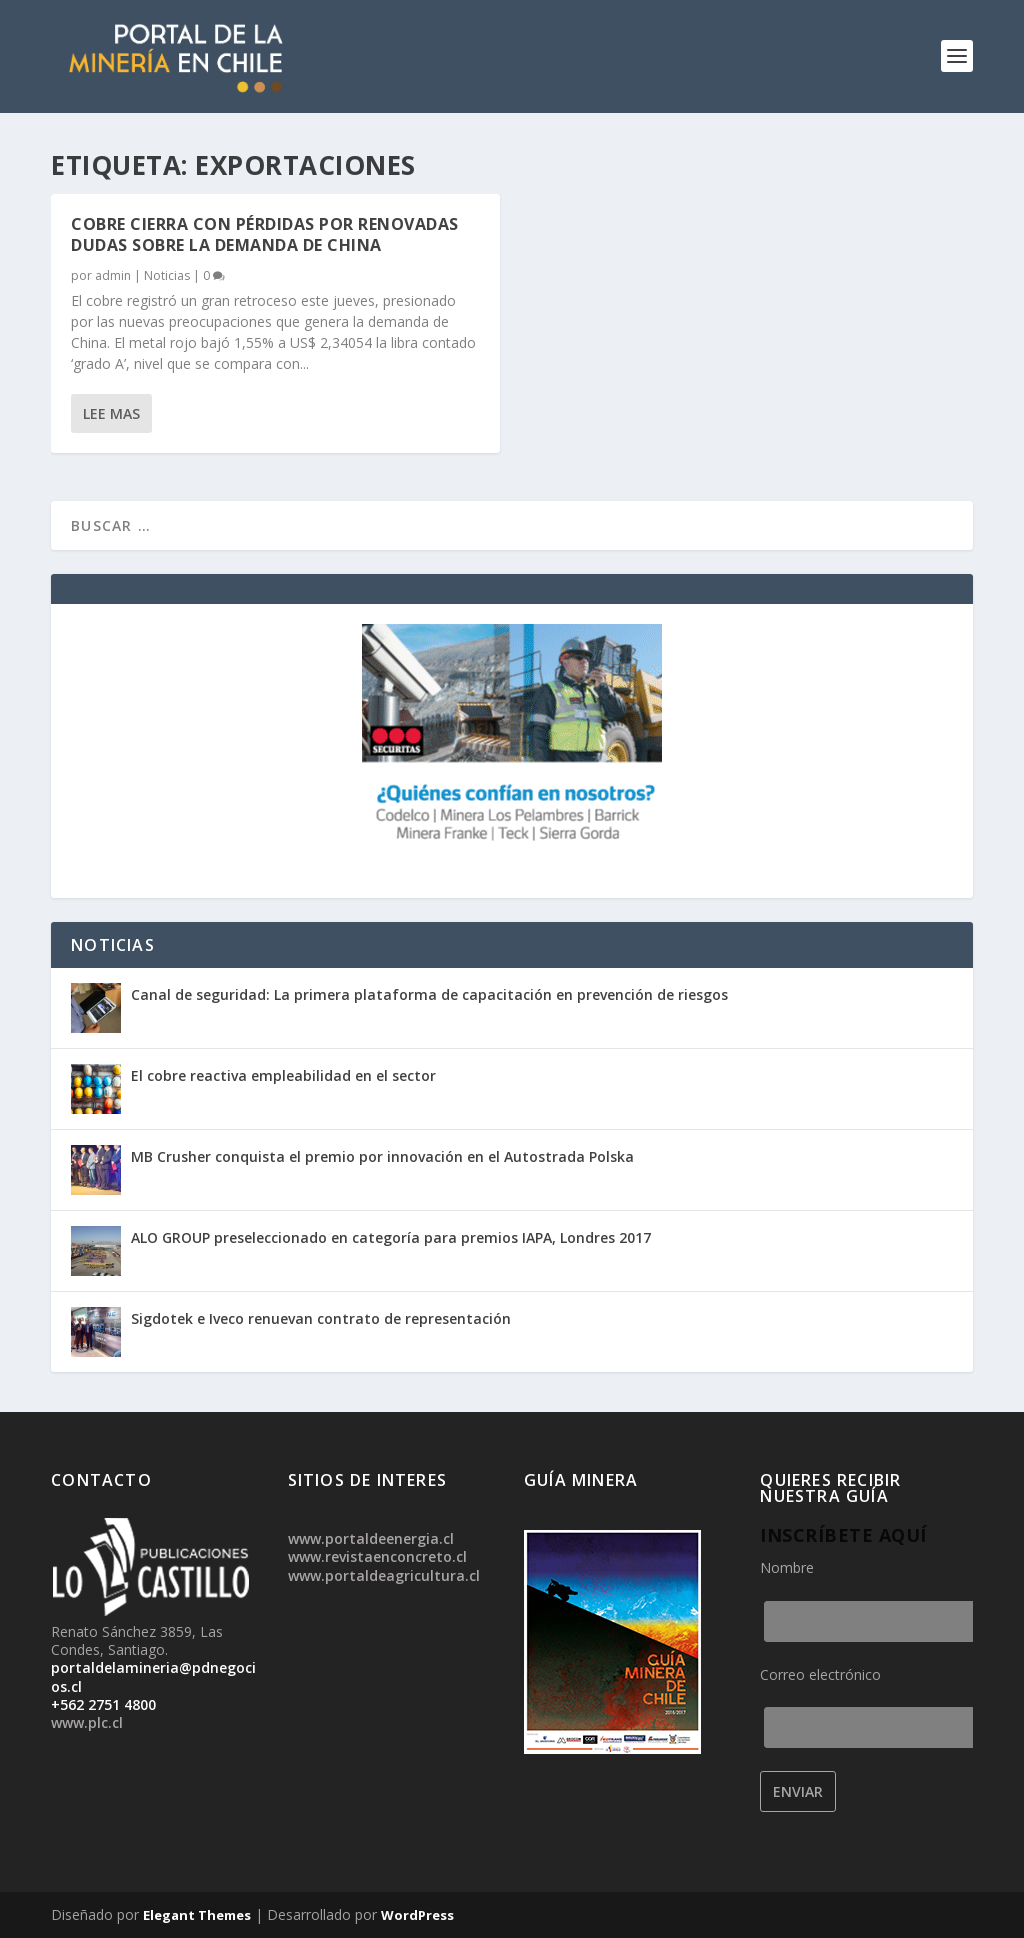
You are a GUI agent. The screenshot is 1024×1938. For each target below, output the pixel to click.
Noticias (167, 275)
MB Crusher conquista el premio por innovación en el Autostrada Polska (382, 1156)
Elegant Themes (197, 1915)
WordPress (417, 1915)
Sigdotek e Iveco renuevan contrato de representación (321, 1318)
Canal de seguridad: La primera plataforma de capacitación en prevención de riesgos (429, 994)
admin (113, 275)
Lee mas (111, 413)
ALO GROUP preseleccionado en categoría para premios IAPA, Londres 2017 (391, 1237)
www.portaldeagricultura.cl (384, 1575)
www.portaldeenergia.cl (371, 1538)
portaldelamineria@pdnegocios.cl (153, 1676)
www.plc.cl (87, 1722)
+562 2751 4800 (103, 1704)
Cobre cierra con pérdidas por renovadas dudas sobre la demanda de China (265, 234)
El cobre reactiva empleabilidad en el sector (283, 1075)
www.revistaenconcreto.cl (377, 1556)
